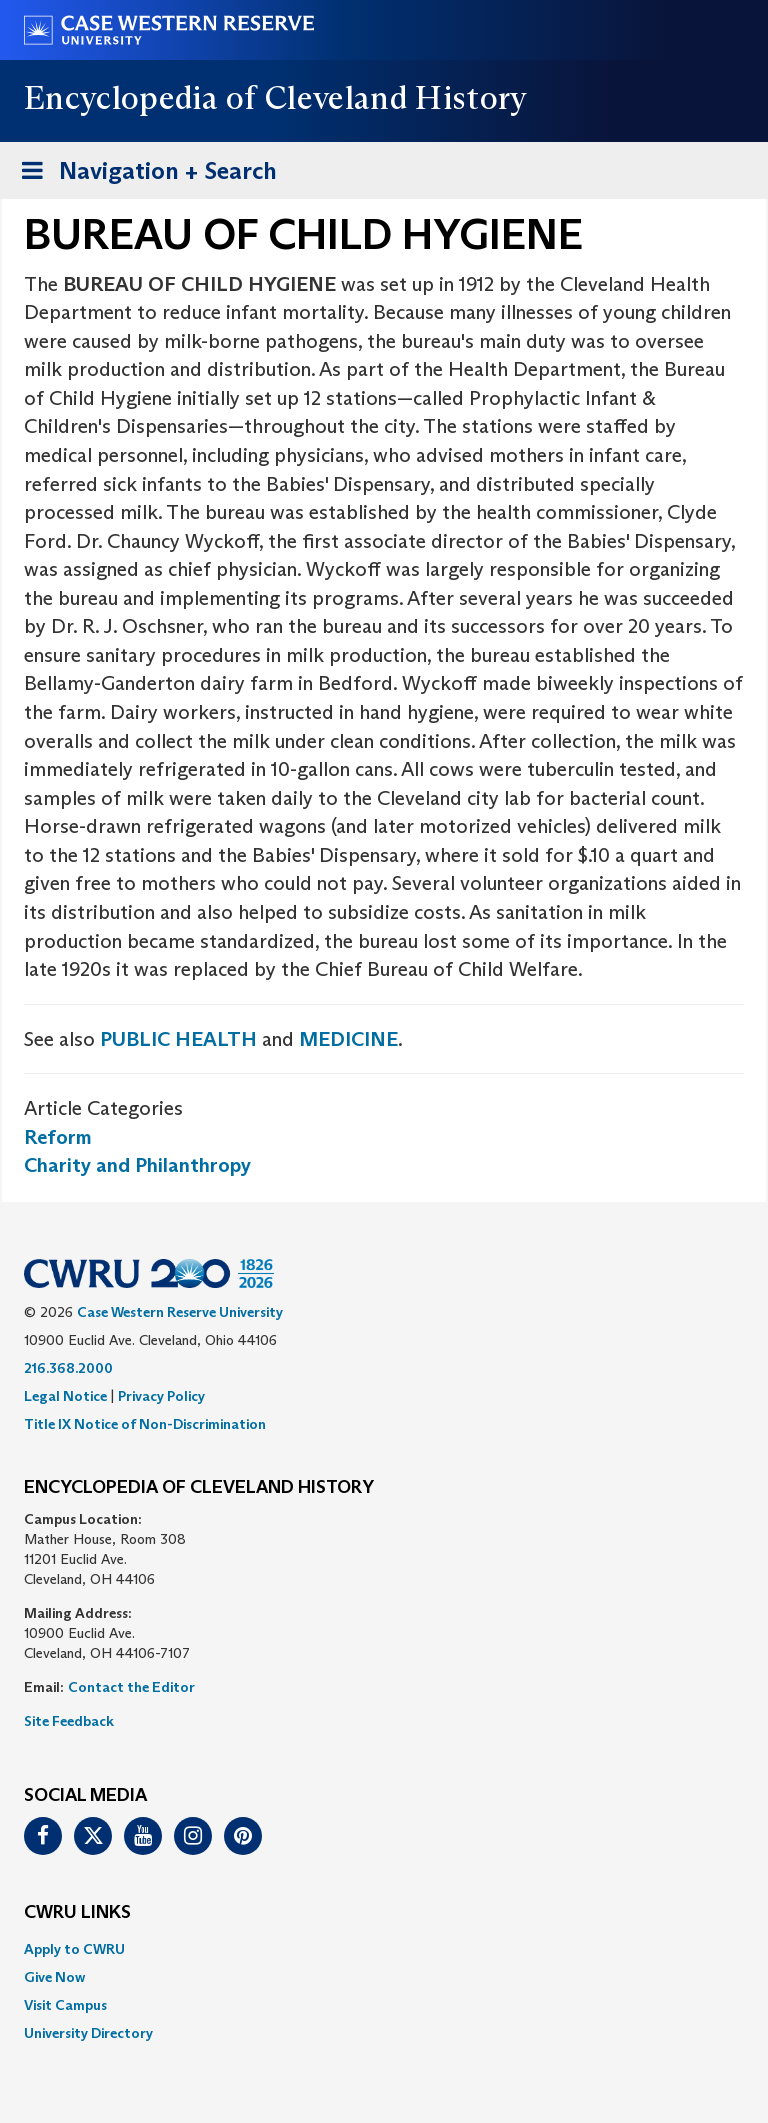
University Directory (88, 2033)
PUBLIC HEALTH (178, 1039)
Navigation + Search (143, 174)
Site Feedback (69, 1721)
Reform (58, 1137)
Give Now (54, 1977)
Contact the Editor (131, 1687)
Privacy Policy (161, 1396)
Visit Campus (65, 2005)
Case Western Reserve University (180, 1312)
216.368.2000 (68, 1368)
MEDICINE (348, 1039)
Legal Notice (65, 1396)
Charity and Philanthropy (137, 1165)
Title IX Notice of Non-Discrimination (145, 1424)
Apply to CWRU (74, 1949)
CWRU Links (77, 1913)
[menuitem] (384, 1949)
